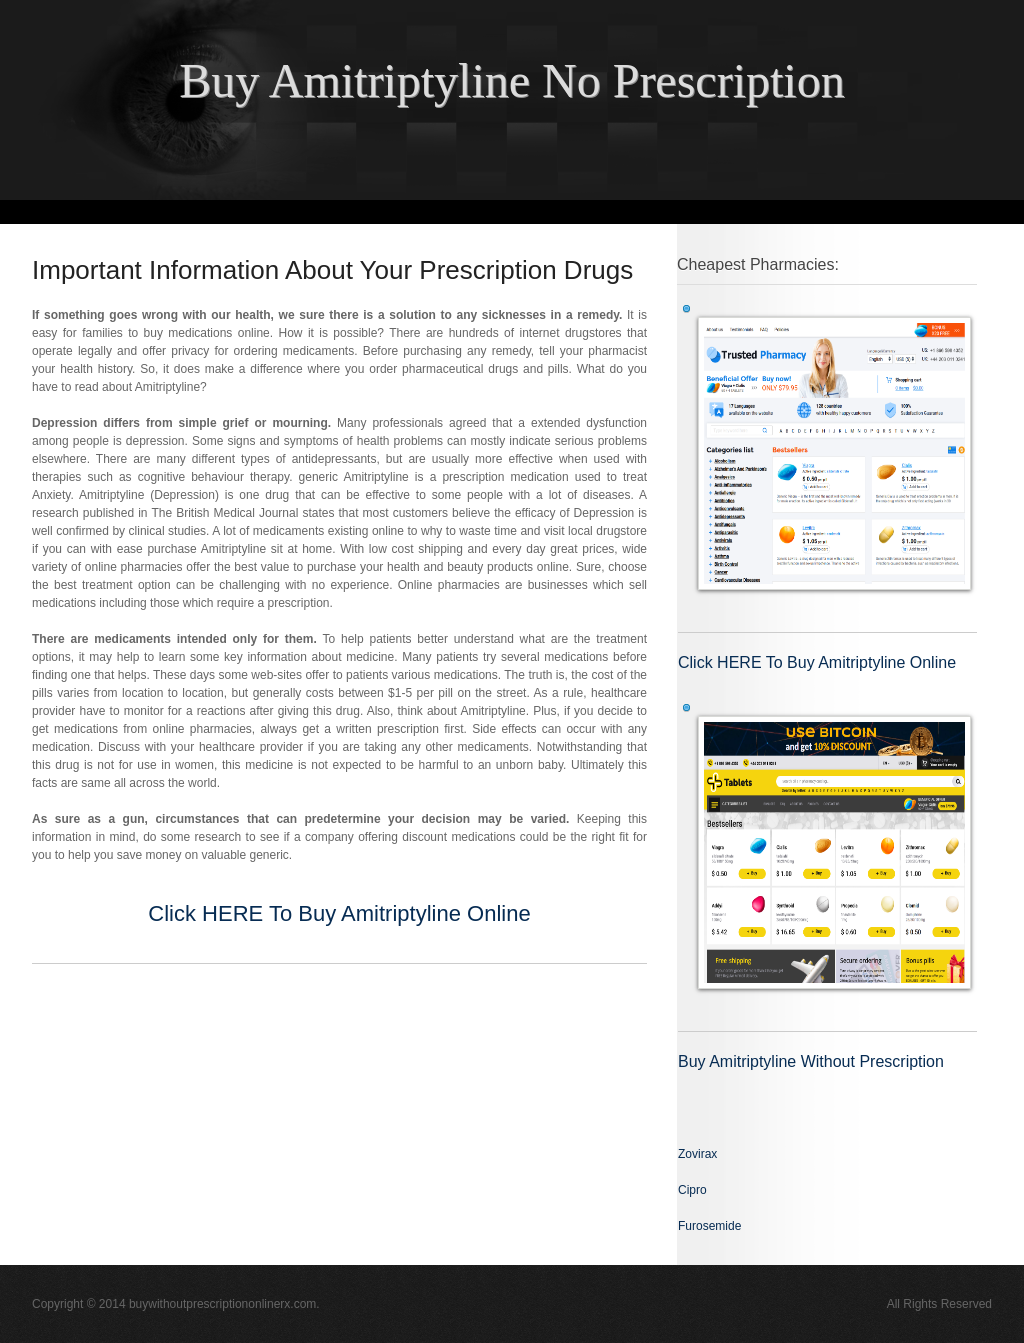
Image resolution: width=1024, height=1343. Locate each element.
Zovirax (697, 1154)
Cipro (692, 1190)
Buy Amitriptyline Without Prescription (811, 1061)
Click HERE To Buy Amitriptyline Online (339, 913)
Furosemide (709, 1226)
